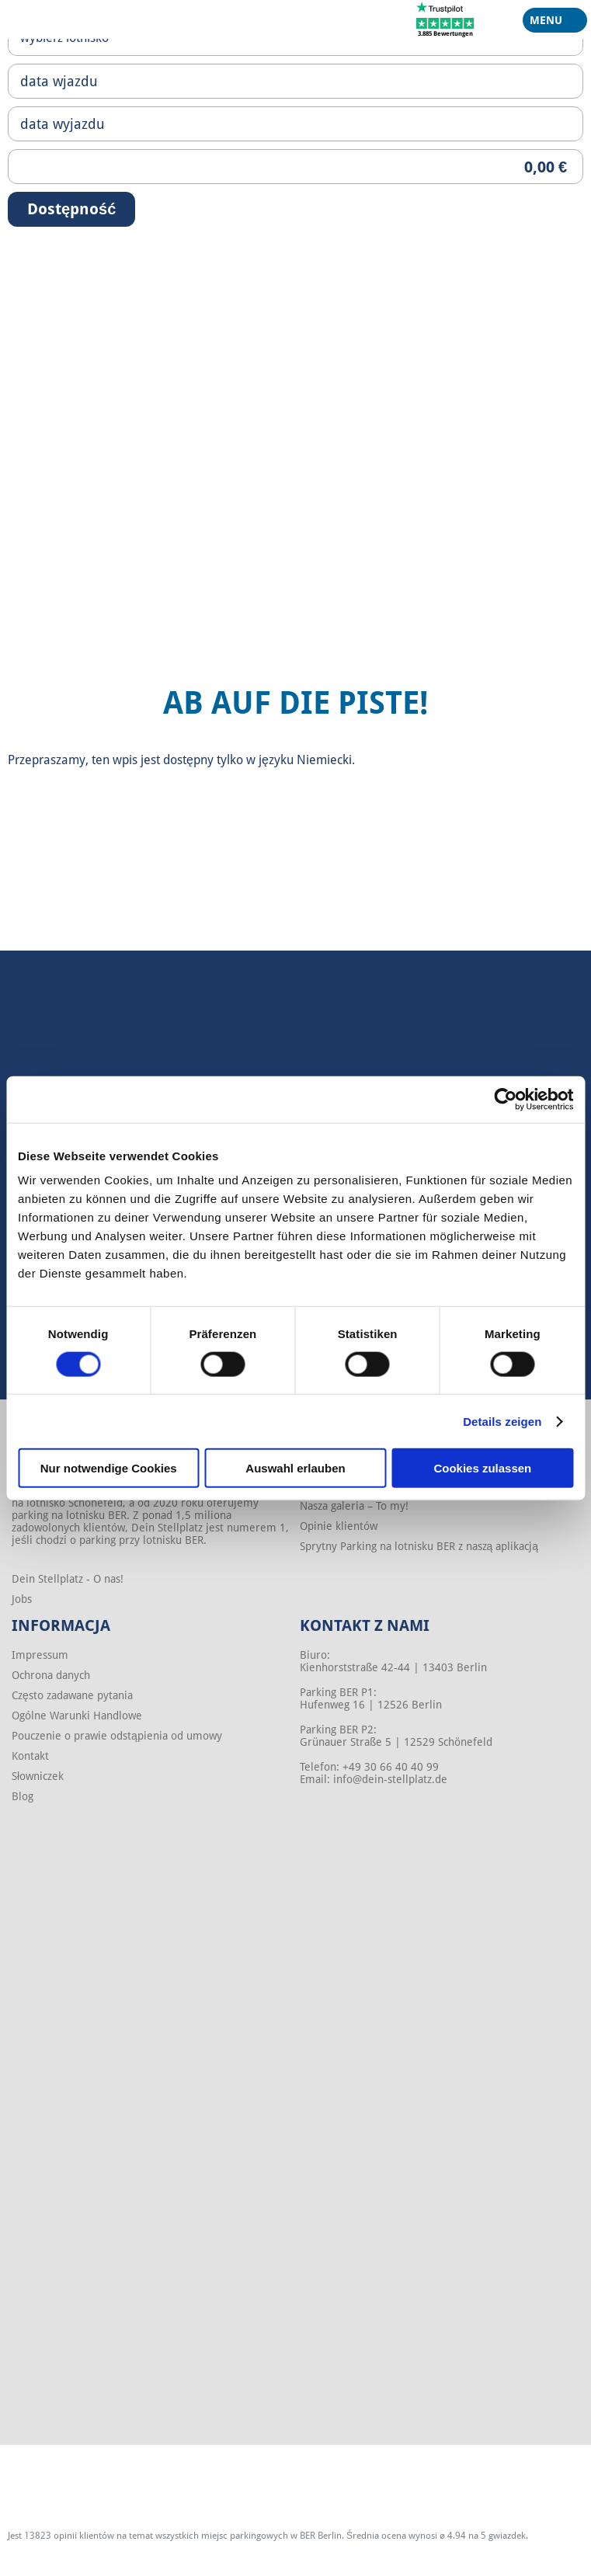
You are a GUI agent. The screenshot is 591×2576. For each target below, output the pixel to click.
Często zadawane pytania (72, 1695)
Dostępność (71, 209)
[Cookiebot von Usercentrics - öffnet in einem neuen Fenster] (505, 1099)
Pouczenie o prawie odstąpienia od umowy (117, 1736)
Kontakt (30, 1756)
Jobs (22, 1599)
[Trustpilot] (445, 18)
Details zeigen (502, 1420)
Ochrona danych (51, 1675)
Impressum (40, 1655)
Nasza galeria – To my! (354, 1506)
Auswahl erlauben (295, 1468)
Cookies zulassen (482, 1468)
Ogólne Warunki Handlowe (77, 1715)
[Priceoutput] (295, 166)
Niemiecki (324, 760)
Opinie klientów (338, 1526)
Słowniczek (38, 1776)
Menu (549, 23)
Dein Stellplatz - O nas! (67, 1579)
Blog (22, 1796)
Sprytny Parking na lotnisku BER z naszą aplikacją (419, 1546)
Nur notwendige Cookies (108, 1468)
